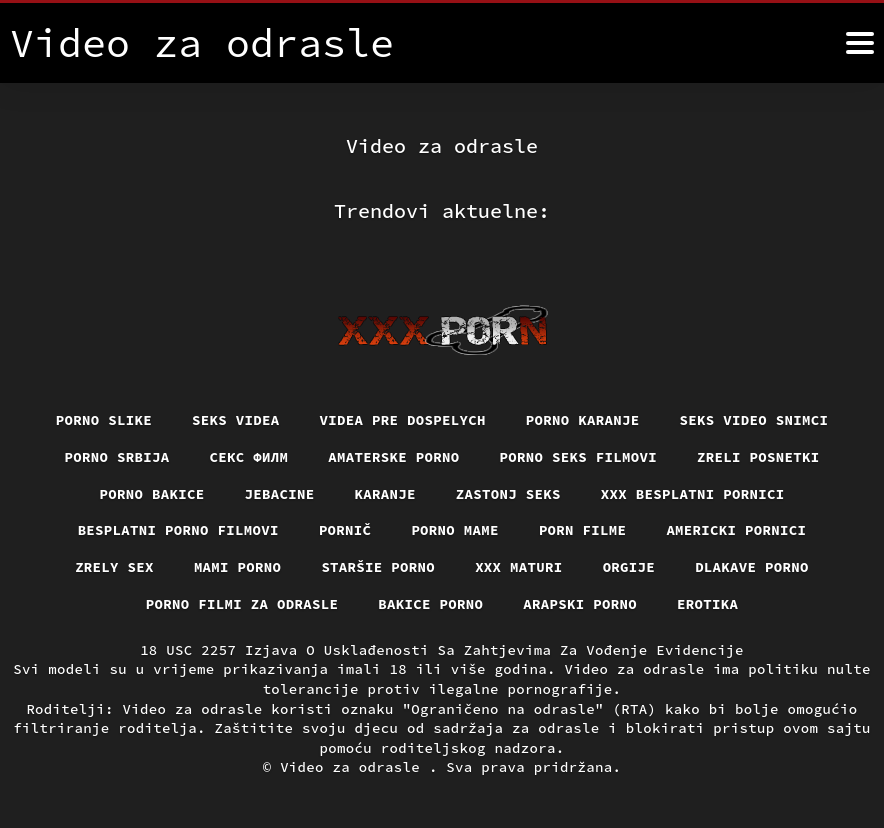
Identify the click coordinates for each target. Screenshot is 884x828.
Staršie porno (378, 567)
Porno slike (104, 420)
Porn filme (583, 530)
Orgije (629, 567)
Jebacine (280, 494)
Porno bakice (152, 494)
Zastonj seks (508, 494)
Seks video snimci (754, 420)
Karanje (385, 494)
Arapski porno (580, 604)
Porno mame (455, 530)
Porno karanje (583, 420)
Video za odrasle (354, 767)
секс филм (249, 457)
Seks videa (236, 420)
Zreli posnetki (758, 457)
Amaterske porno (393, 457)
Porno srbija (117, 457)
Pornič (345, 530)
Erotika (707, 604)
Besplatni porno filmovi (178, 530)
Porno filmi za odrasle (242, 604)
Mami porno (238, 567)
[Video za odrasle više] (860, 43)
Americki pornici (736, 530)
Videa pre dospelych (403, 420)
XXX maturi (519, 567)
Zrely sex (114, 567)
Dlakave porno (752, 567)
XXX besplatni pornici (693, 494)
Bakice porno (430, 604)
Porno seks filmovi (579, 457)
